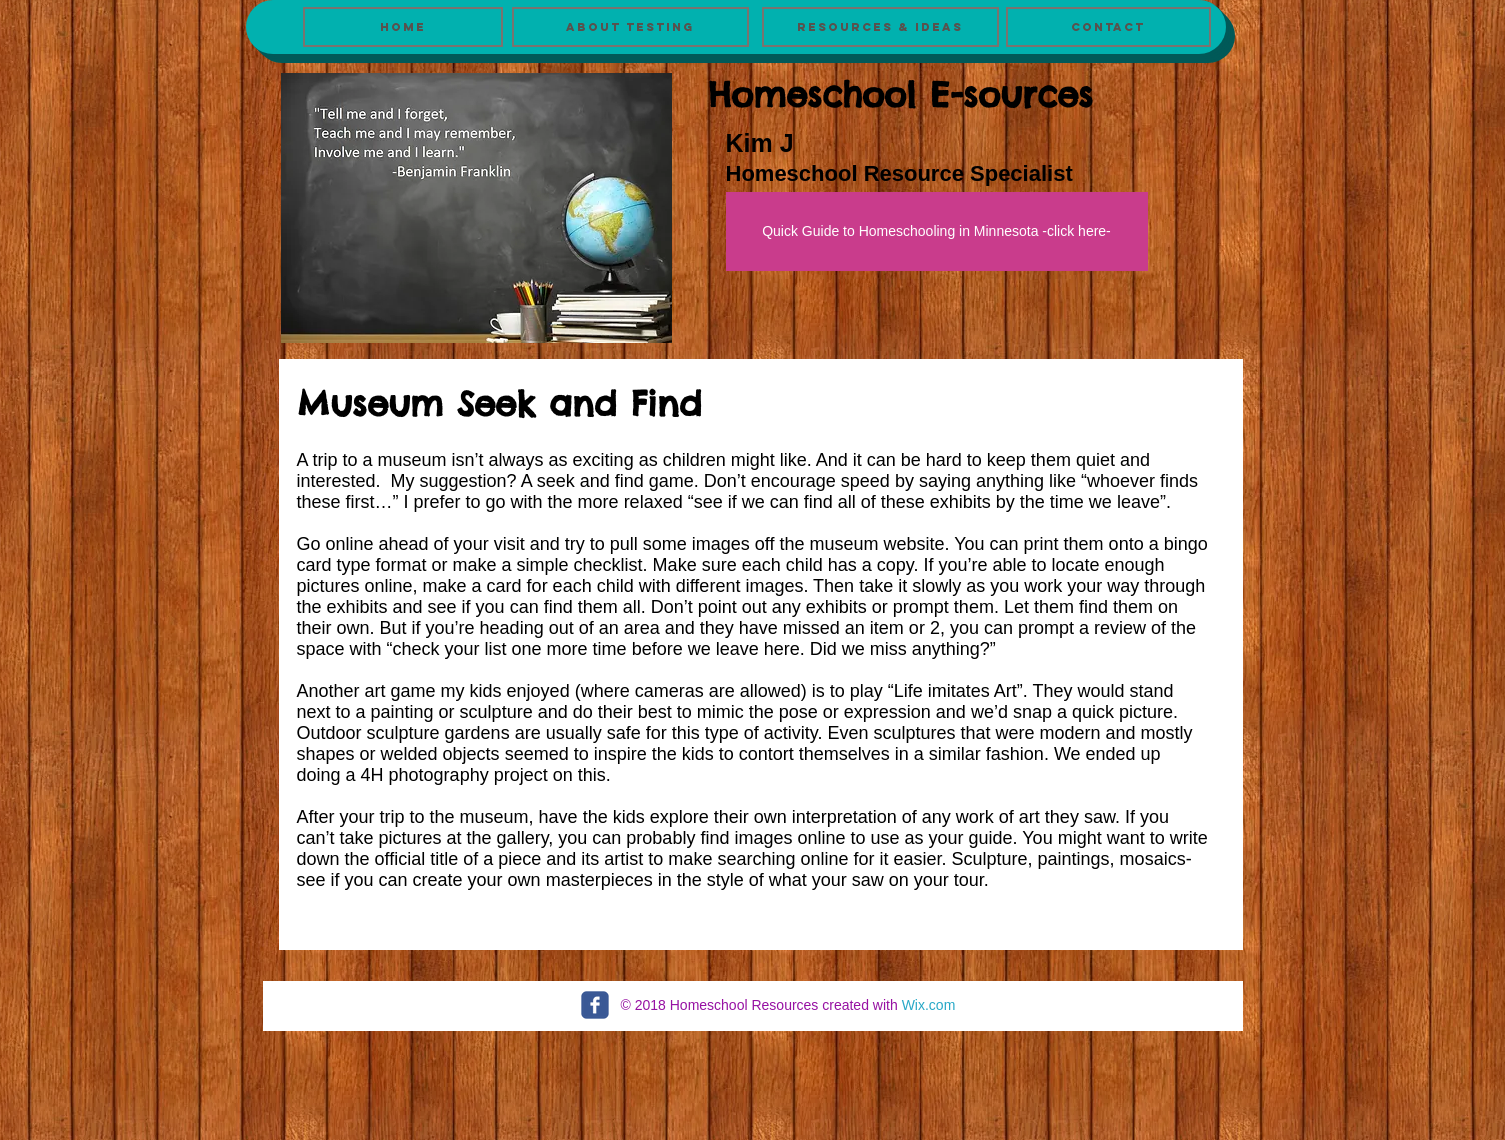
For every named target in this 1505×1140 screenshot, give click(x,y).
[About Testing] (630, 27)
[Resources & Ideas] (880, 27)
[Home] (403, 27)
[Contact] (1108, 27)
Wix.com (929, 1005)
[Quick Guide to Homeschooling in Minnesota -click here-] (937, 231)
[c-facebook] (595, 1005)
